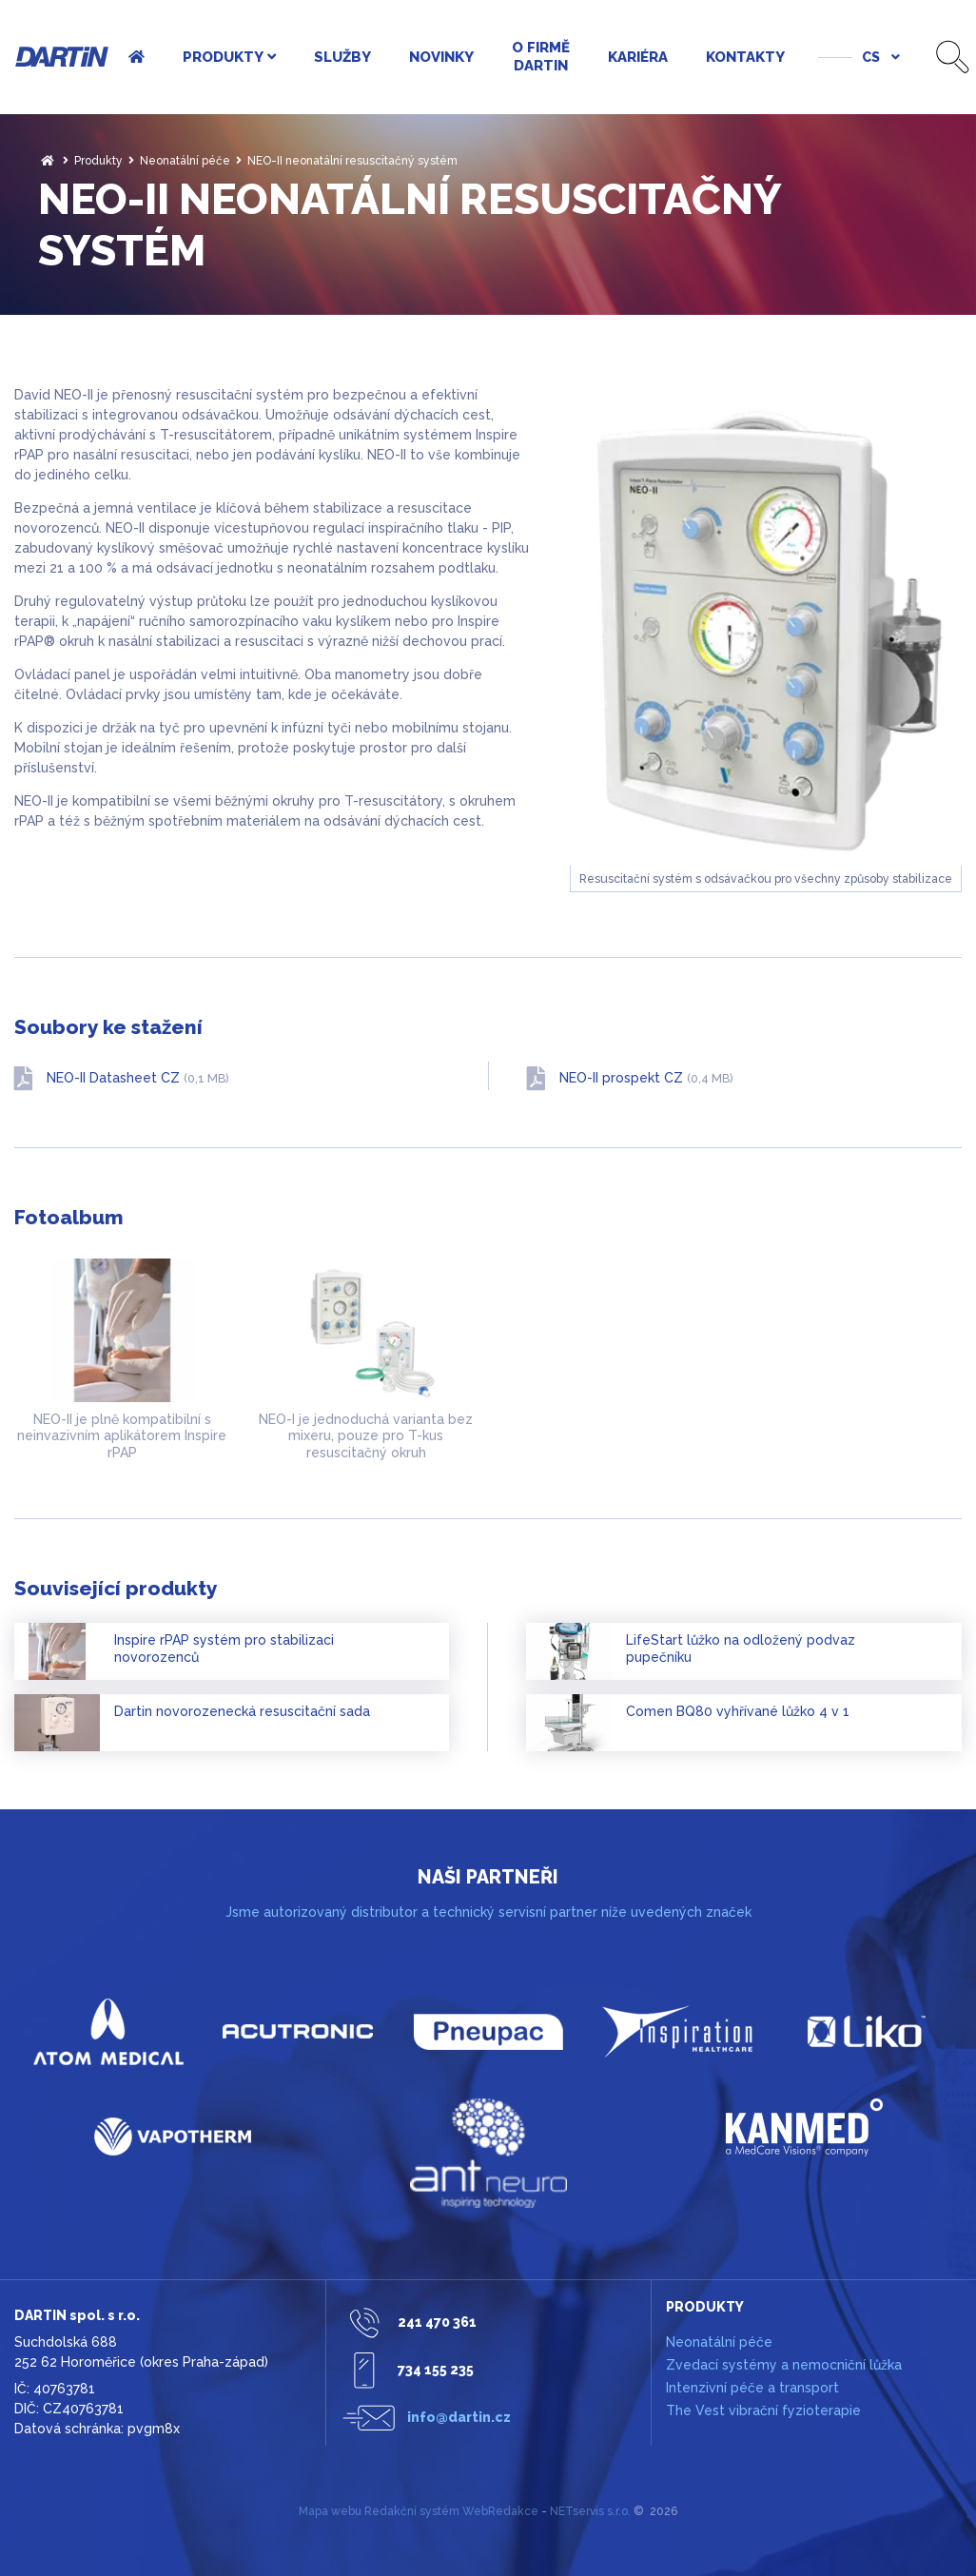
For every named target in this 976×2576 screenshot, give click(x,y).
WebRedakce (500, 2511)
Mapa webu (330, 2511)
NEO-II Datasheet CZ (138, 1077)
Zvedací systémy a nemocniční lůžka (784, 2364)
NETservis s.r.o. (590, 2511)
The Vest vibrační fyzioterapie (763, 2410)
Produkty (98, 160)
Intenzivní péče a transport (752, 2387)
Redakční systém (411, 2511)
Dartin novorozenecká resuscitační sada (242, 1711)
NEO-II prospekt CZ (646, 1077)
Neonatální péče (185, 160)
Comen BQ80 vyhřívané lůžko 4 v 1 (737, 1711)
